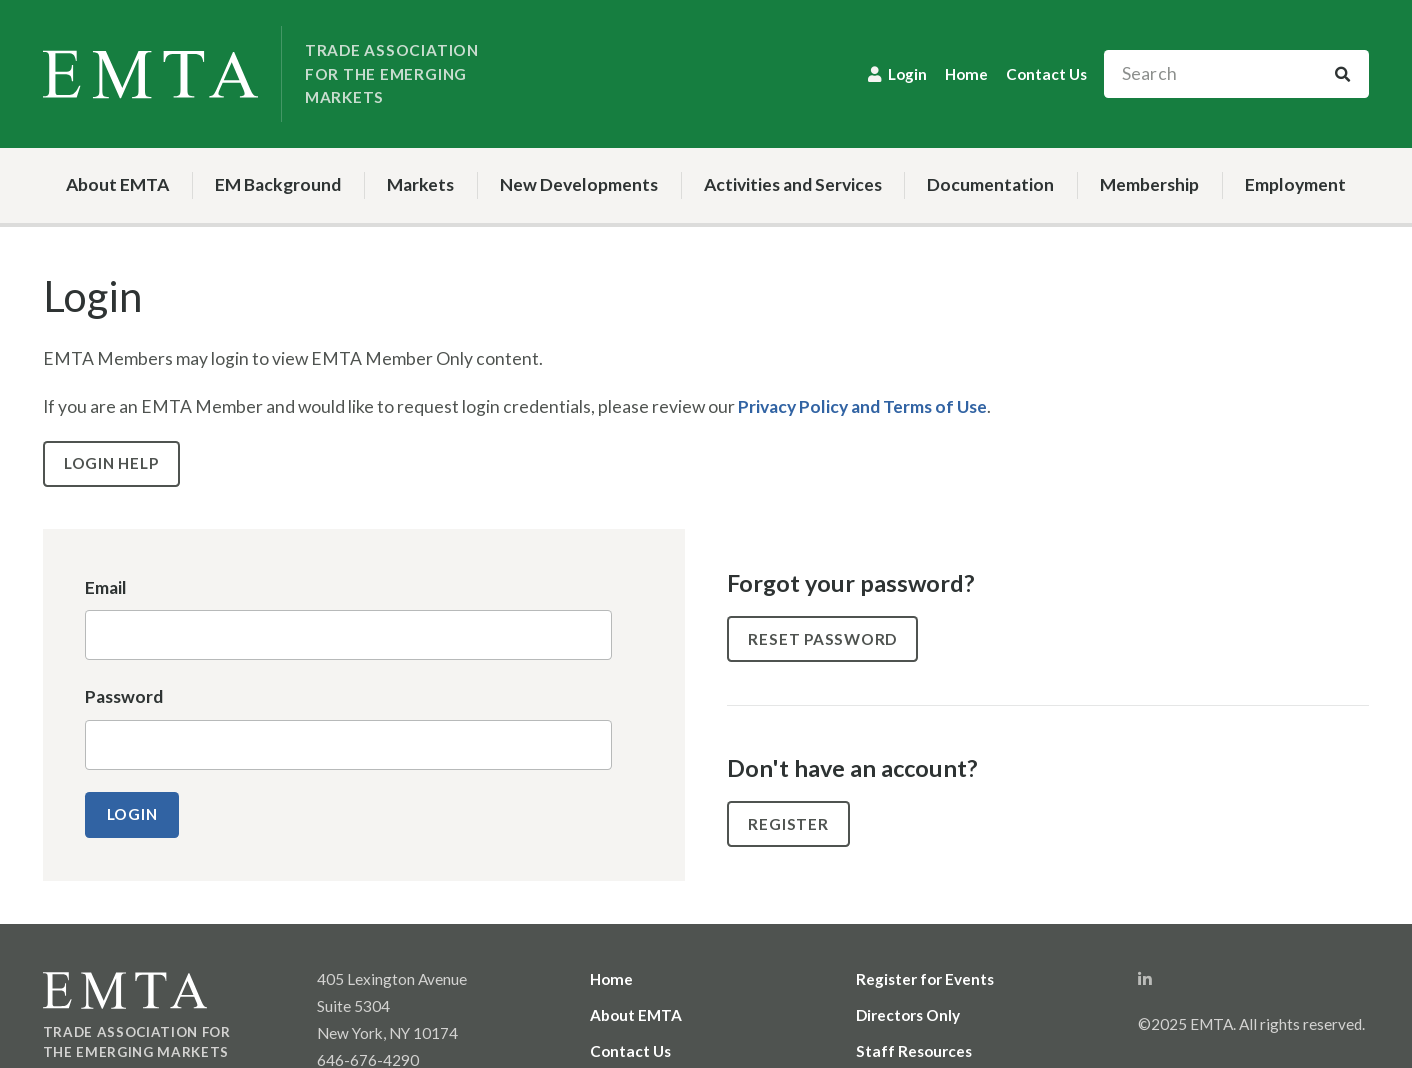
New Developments (579, 184)
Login (907, 74)
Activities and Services (793, 184)
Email (106, 587)
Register (788, 824)
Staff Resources (914, 1051)
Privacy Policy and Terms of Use (862, 406)
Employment (1295, 184)
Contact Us (1046, 74)
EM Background (278, 184)
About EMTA (117, 184)
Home (966, 74)
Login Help (111, 463)
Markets (420, 184)
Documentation (990, 184)
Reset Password (822, 639)
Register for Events (925, 979)
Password (124, 696)
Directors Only (908, 1015)
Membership (1149, 184)
